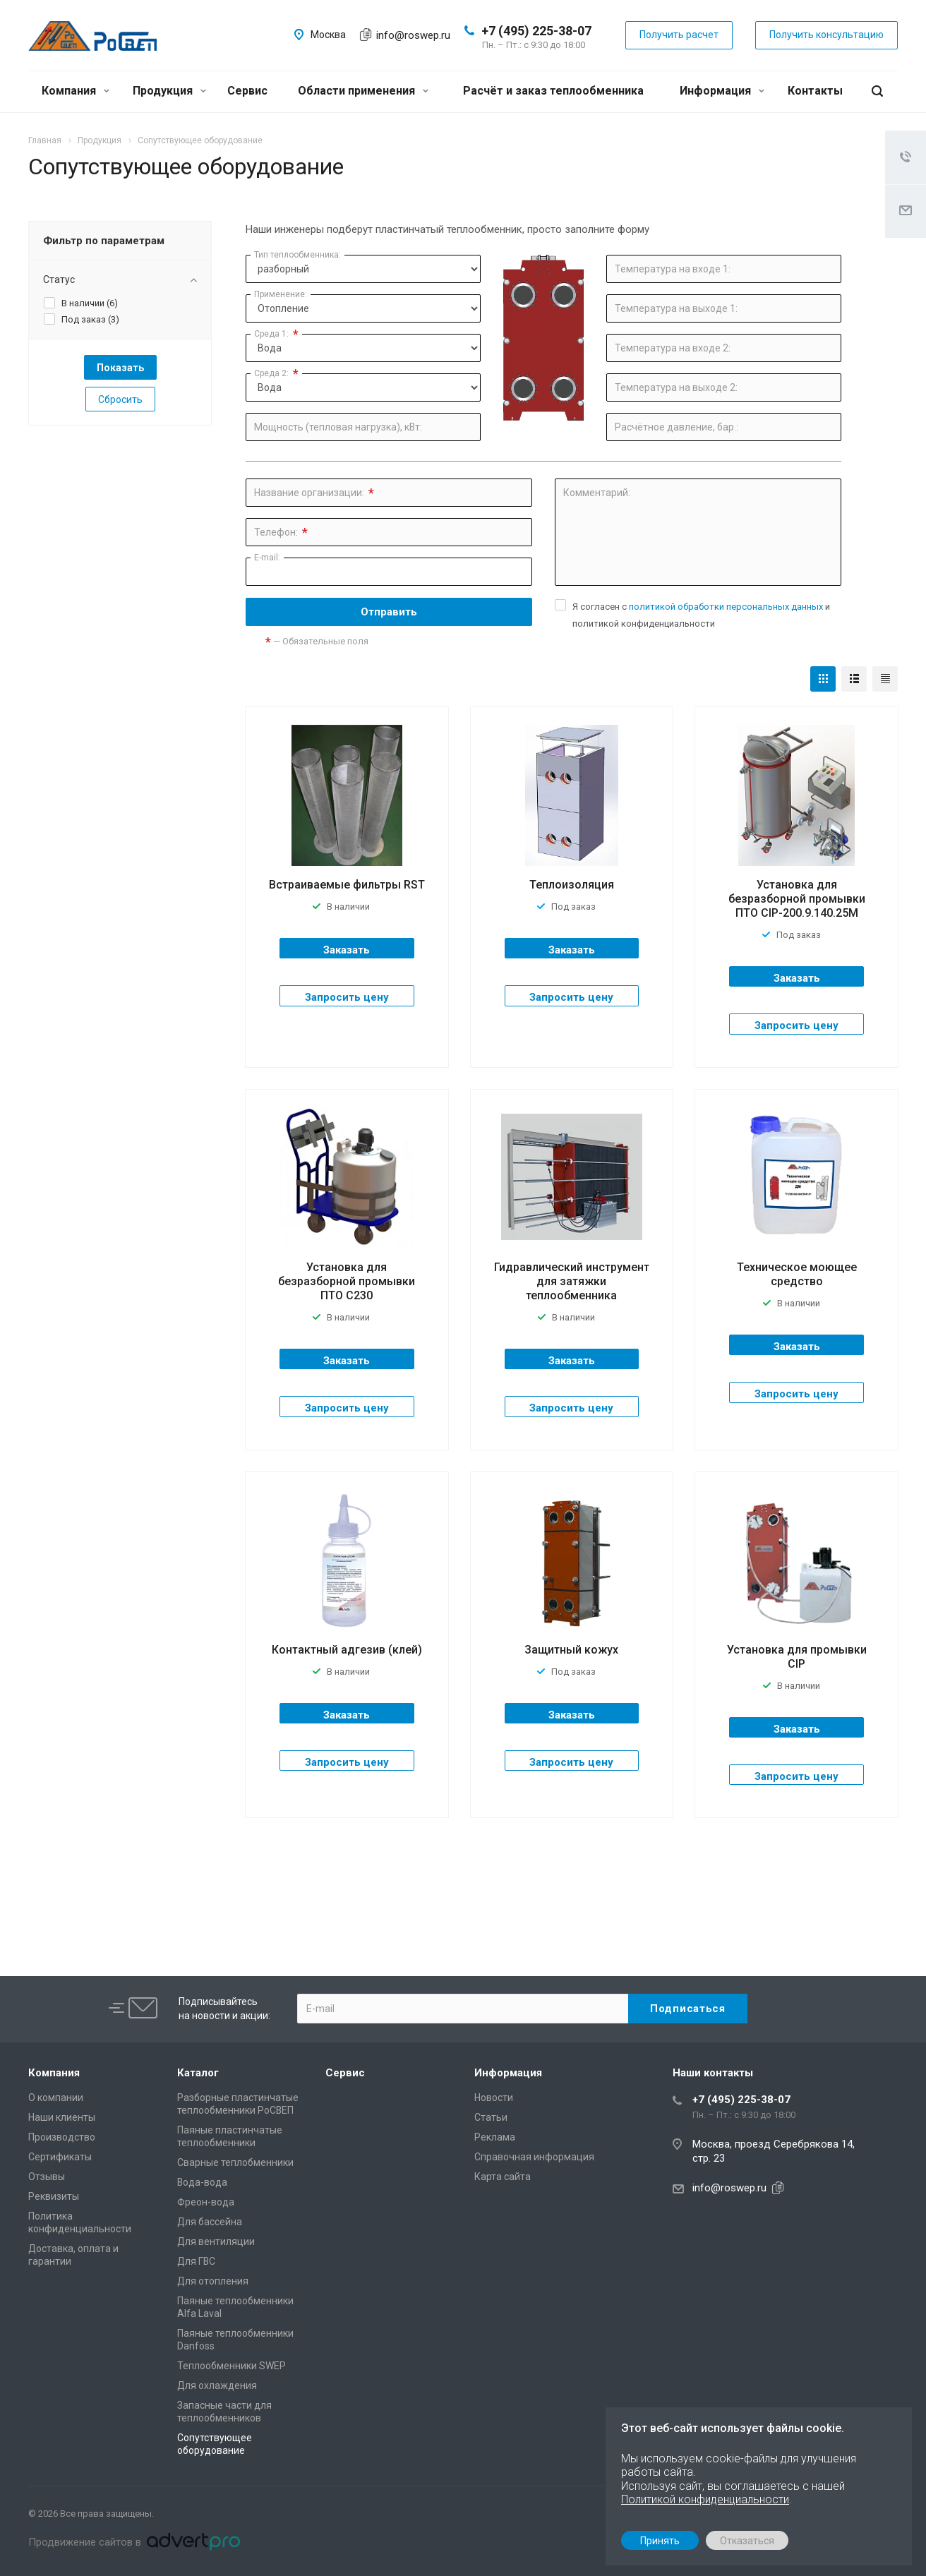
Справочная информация (534, 2156)
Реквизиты (53, 2196)
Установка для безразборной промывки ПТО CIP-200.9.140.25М (796, 899)
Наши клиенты (61, 2117)
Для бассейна (209, 2221)
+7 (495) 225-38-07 (536, 30)
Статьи (490, 2117)
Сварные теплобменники (235, 2162)
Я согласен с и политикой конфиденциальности (701, 615)
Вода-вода (202, 2182)
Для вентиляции (216, 2241)
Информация (722, 90)
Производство (61, 2137)
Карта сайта (502, 2176)
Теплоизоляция (571, 884)
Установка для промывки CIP (797, 1657)
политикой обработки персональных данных (726, 606)
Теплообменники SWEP (231, 2365)
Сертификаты (60, 2156)
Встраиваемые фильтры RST (347, 884)
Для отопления (212, 2281)
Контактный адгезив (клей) (347, 1649)
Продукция (169, 90)
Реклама (494, 2137)
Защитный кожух (571, 1649)
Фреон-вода (205, 2202)
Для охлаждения (217, 2385)
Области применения (363, 90)
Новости (493, 2097)
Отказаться (747, 2540)
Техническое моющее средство (797, 1274)
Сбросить (120, 399)
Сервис (247, 90)
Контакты (815, 90)
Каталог (198, 2072)
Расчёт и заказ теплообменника (553, 90)
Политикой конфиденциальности (705, 2499)
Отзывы (46, 2176)
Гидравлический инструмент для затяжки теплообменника (571, 1281)
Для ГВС (196, 2261)
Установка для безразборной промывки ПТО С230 (346, 1281)
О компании (55, 2097)
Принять (660, 2540)
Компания (75, 90)
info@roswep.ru (413, 35)
